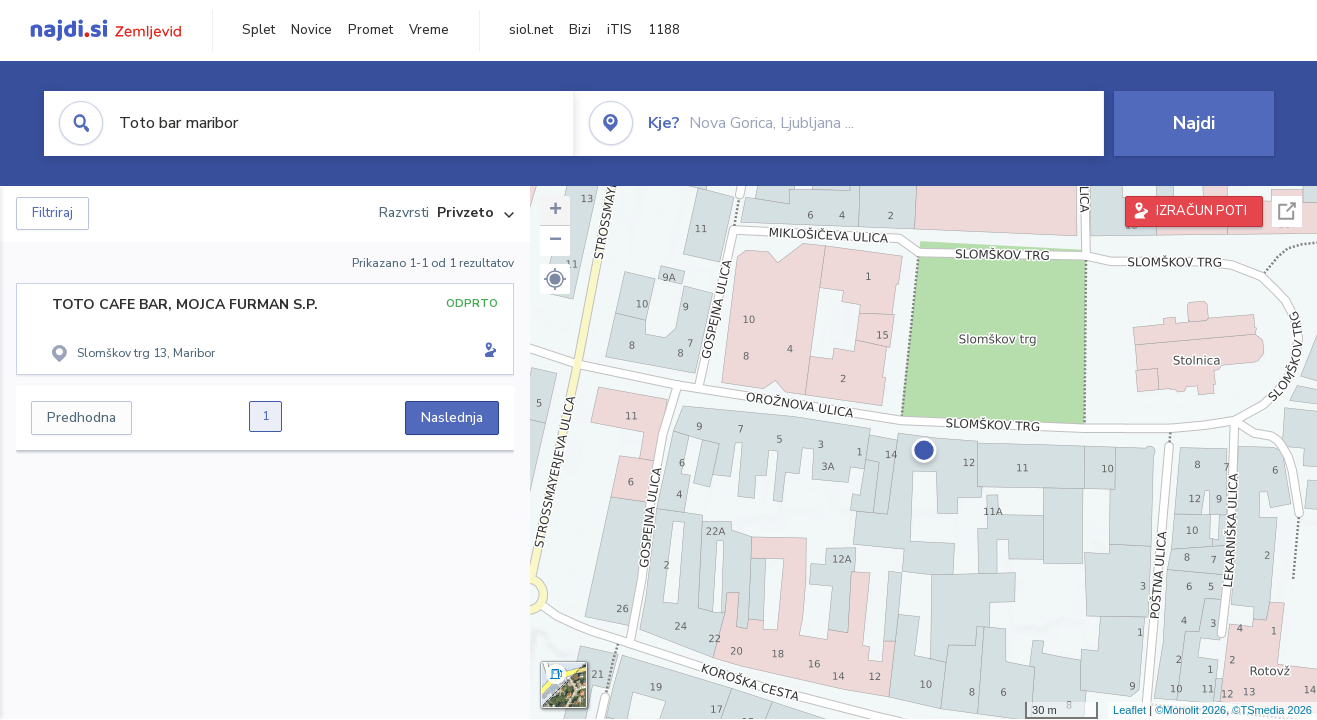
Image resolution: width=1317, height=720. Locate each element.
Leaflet (1129, 710)
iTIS (619, 30)
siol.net (531, 30)
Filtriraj (52, 213)
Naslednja (452, 417)
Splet (258, 30)
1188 (664, 30)
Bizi (580, 30)
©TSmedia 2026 (1272, 710)
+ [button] (555, 211)
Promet (370, 30)
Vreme (429, 30)
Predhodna (81, 417)
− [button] (555, 241)
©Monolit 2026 (1190, 710)
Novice (311, 30)
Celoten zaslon (1287, 211)
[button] (555, 279)
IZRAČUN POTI (1201, 211)
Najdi (1194, 123)
